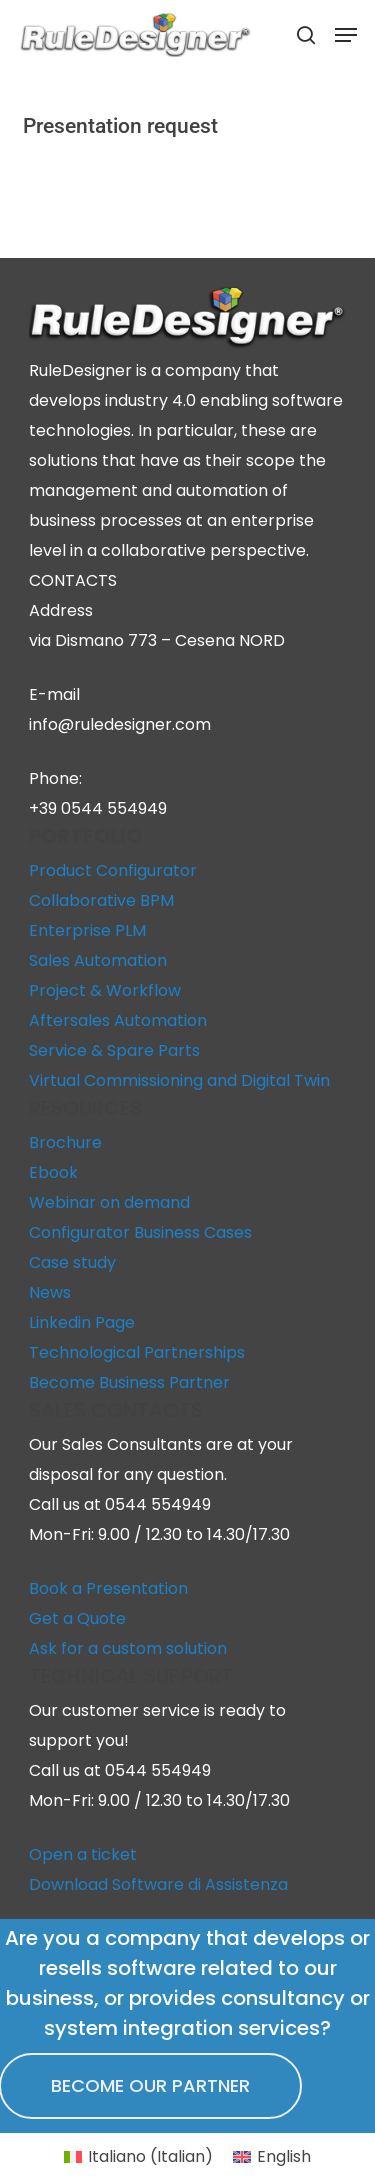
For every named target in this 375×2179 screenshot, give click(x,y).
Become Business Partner (129, 1382)
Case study (72, 1262)
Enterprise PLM (87, 930)
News (50, 1292)
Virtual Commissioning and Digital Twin (179, 1080)
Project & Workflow (105, 990)
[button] (346, 35)
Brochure (65, 1142)
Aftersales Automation (118, 1020)
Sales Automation (98, 960)
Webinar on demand (109, 1202)
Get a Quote (77, 1618)
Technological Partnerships (137, 1352)
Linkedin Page (82, 1322)
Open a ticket (83, 1854)
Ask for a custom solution (128, 1648)
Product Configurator (113, 870)
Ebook (53, 1172)
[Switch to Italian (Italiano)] (138, 2157)
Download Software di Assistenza (158, 1884)
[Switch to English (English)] (272, 2157)
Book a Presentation (108, 1588)
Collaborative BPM (101, 900)
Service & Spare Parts (114, 1050)
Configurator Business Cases (140, 1232)
